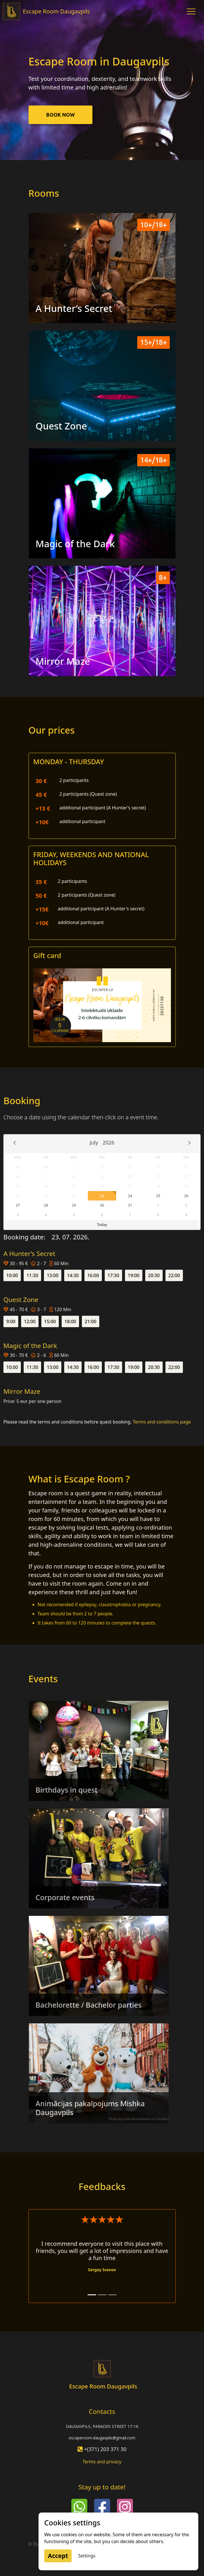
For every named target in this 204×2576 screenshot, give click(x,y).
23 (102, 1195)
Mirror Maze (63, 661)
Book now (60, 115)
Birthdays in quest (67, 1790)
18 (158, 1186)
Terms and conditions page (162, 1422)
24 (130, 1195)
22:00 (174, 1275)
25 (158, 1195)
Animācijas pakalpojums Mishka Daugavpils (90, 2108)
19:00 (134, 1275)
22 (74, 1195)
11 (158, 1176)
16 (102, 1186)
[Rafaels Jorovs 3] (112, 2295)
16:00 (93, 1275)
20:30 (154, 1275)
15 (74, 1186)
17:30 (113, 1275)
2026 (108, 1142)
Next (189, 1142)
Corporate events (65, 1897)
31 (130, 1205)
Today (102, 1224)
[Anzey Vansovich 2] (102, 2295)
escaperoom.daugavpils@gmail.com (102, 2437)
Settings (87, 2556)
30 (46, 1166)
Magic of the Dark (75, 543)
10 (130, 1176)
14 (46, 1186)
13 (18, 1186)
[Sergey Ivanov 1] (92, 2295)
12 (186, 1176)
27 (18, 1205)
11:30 (32, 1275)
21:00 (90, 1321)
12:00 (30, 1321)
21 (46, 1195)
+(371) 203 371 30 (105, 2449)
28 (46, 1205)
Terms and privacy (102, 2461)
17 (130, 1186)
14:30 (73, 1275)
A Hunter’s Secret (74, 308)
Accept (58, 2556)
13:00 (52, 1275)
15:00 (50, 1321)
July (94, 1142)
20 (18, 1195)
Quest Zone (61, 425)
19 (186, 1186)
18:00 (70, 1321)
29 (18, 1166)
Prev (15, 1142)
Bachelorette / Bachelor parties (89, 2005)
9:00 (10, 1321)
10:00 (12, 1275)
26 (186, 1195)
